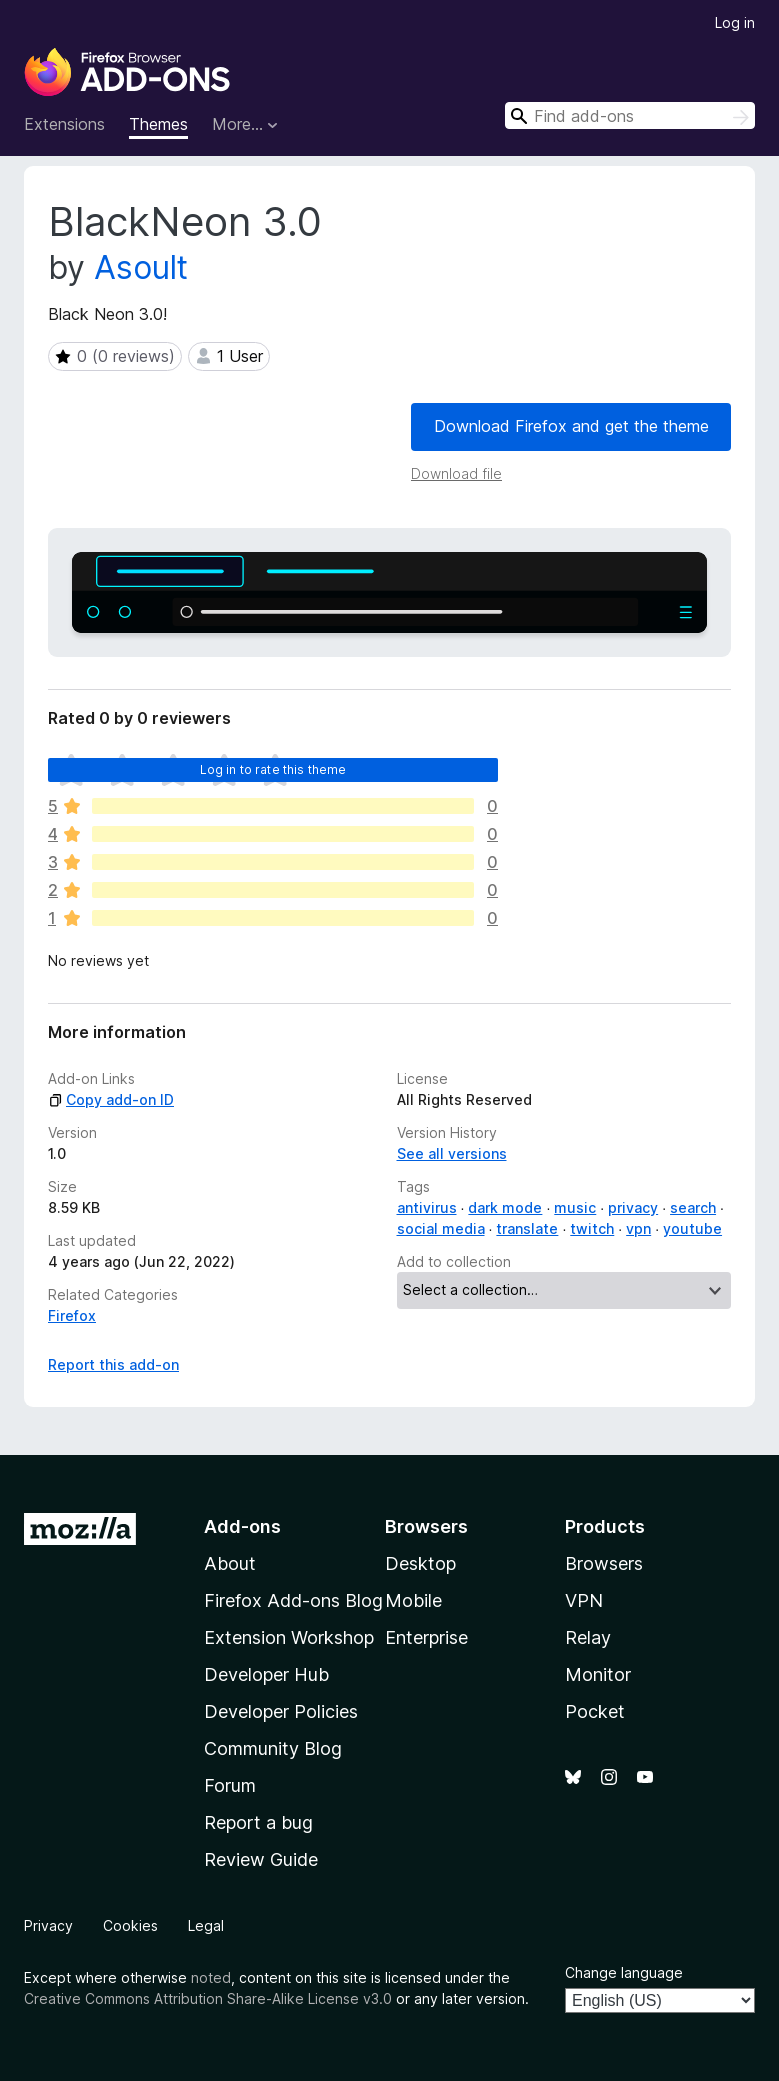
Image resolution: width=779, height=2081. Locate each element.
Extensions (64, 124)
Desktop (420, 1563)
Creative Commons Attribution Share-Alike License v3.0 (208, 1998)
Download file (456, 473)
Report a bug (258, 1822)
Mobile (413, 1600)
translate (527, 1228)
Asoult (141, 267)
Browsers (604, 1563)
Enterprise (426, 1637)
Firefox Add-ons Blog (293, 1600)
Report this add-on (113, 1364)
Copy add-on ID (111, 1099)
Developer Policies (281, 1711)
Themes (158, 124)
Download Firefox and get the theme (571, 426)
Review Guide (261, 1859)
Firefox (72, 1315)
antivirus (427, 1207)
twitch (592, 1228)
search (693, 1207)
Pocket (595, 1711)
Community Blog (273, 1748)
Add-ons (242, 1526)
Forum (230, 1785)
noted (211, 1977)
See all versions (452, 1153)
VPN (584, 1600)
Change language (624, 1972)
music (575, 1207)
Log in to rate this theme (273, 769)
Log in (735, 22)
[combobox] (630, 115)
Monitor (598, 1674)
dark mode (505, 1207)
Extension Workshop (289, 1637)
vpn (638, 1228)
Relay (588, 1637)
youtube (692, 1228)
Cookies (130, 1925)
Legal (206, 1925)
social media (441, 1228)
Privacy (48, 1925)
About (230, 1563)
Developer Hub (266, 1674)
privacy (633, 1207)
